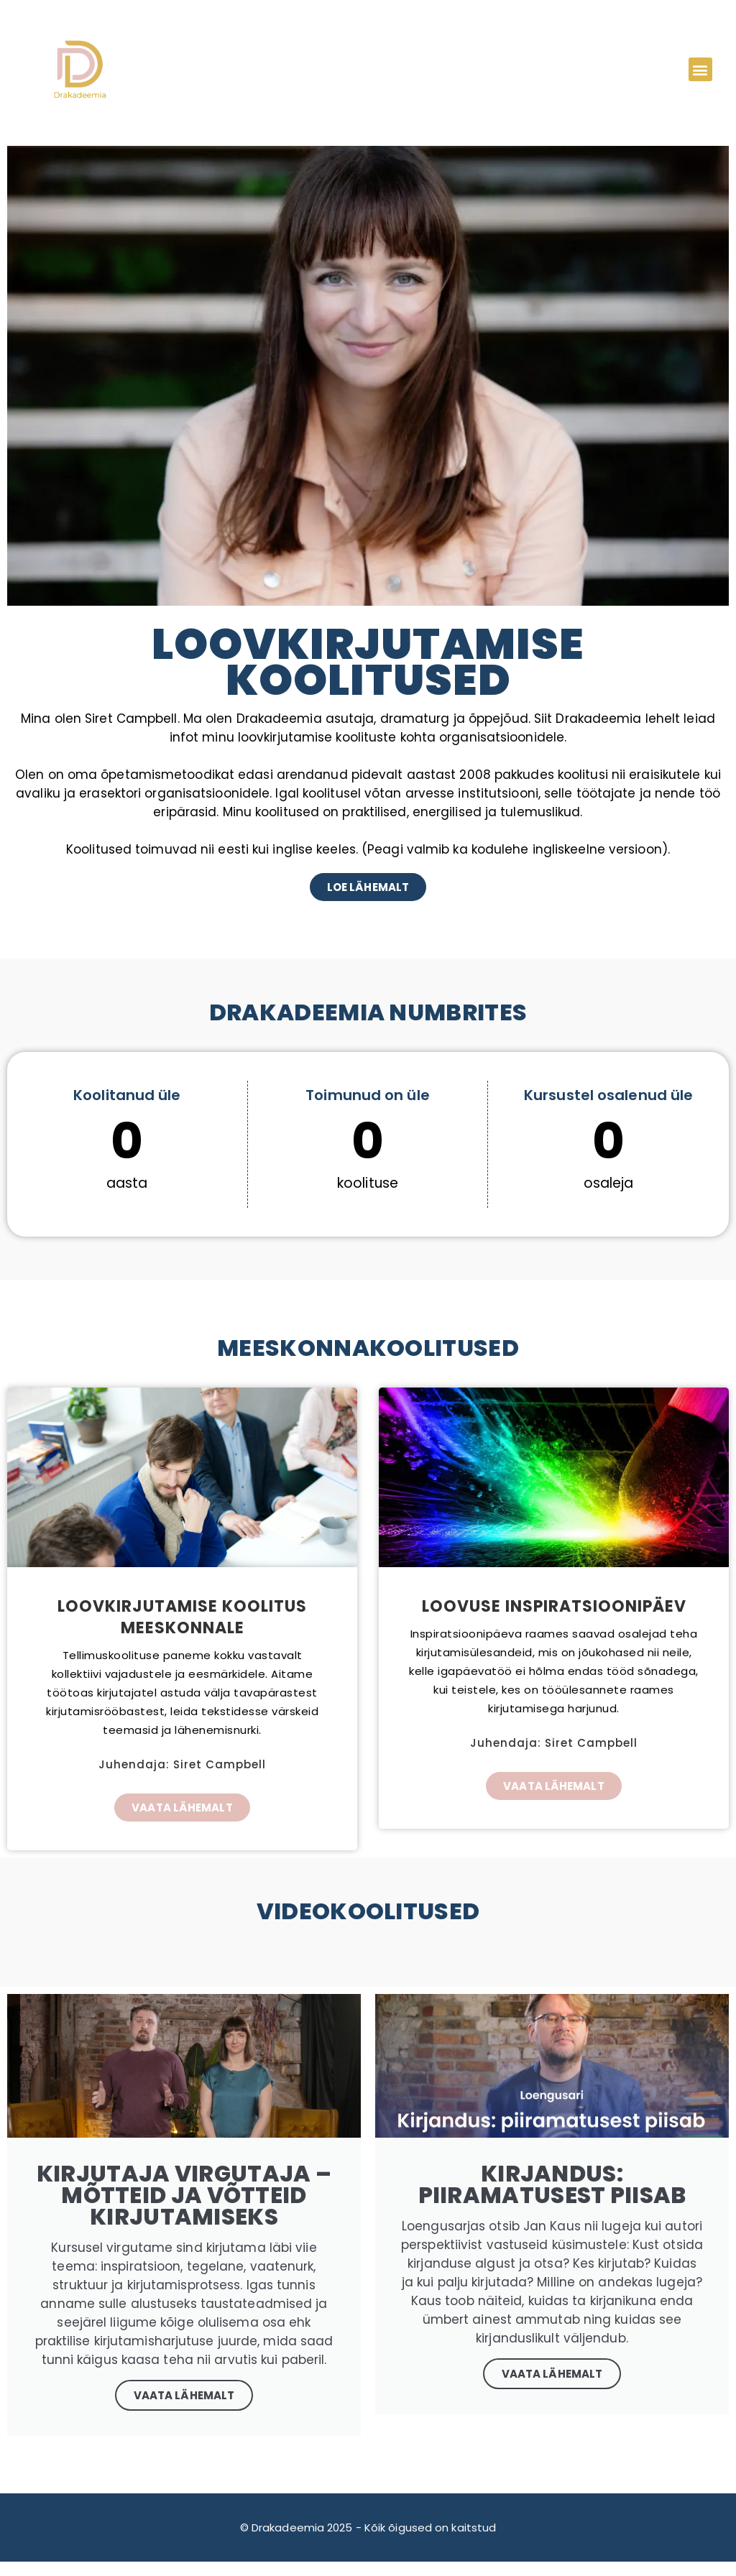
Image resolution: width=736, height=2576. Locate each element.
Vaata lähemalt (552, 2373)
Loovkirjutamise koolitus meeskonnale (182, 1617)
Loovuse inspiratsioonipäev (554, 1606)
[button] (700, 69)
